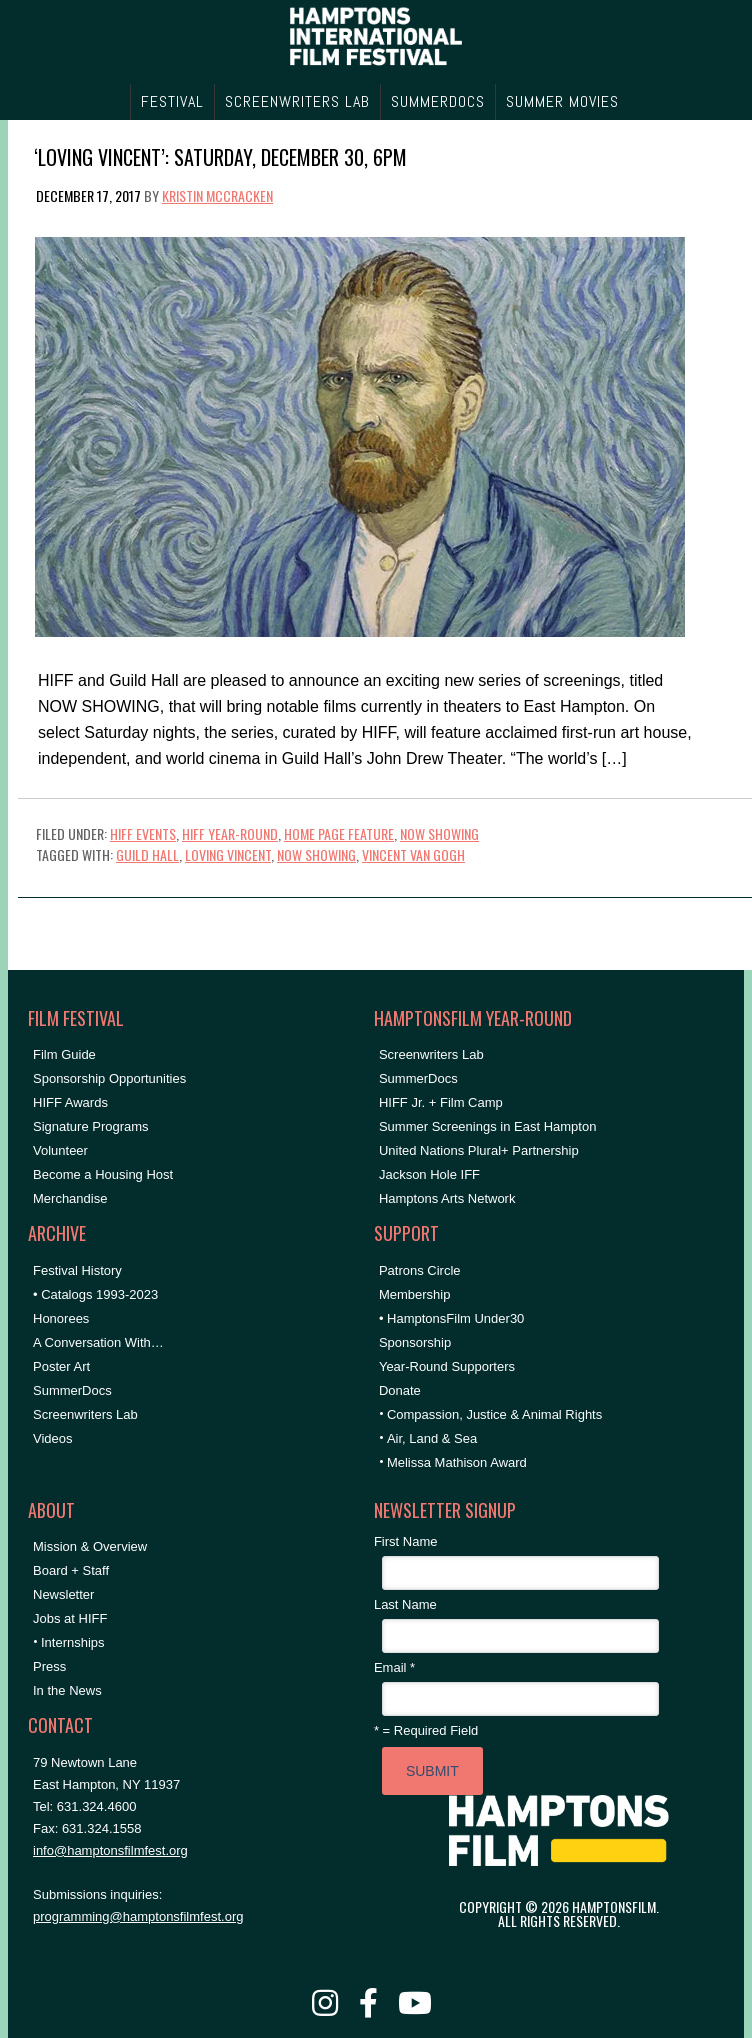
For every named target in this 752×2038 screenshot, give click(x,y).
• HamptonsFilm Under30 (451, 1318)
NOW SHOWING (439, 833)
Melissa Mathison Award (457, 1462)
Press (49, 1666)
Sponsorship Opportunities (109, 1078)
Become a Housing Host (103, 1174)
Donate (400, 1390)
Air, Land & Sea (432, 1438)
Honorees (61, 1318)
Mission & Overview (90, 1546)
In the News (67, 1690)
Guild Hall (147, 854)
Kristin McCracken (217, 195)
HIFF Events (143, 833)
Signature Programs (91, 1126)
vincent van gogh (413, 854)
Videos (53, 1438)
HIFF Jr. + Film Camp (441, 1102)
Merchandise (70, 1198)
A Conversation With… (98, 1342)
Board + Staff (71, 1570)
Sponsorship (415, 1342)
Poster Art (61, 1366)
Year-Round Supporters (447, 1366)
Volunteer (60, 1150)
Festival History (77, 1270)
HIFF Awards (70, 1102)
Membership (415, 1294)
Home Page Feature (339, 833)
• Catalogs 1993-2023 (95, 1294)
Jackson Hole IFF (429, 1174)
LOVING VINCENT (228, 854)
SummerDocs (72, 1390)
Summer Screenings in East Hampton (487, 1126)
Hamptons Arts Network (447, 1198)
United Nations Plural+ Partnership (479, 1150)
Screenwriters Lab (85, 1414)
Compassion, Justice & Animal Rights (494, 1414)
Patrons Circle (420, 1270)
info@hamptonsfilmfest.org (110, 1850)
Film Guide (64, 1054)
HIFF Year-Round (230, 833)
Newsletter (63, 1594)
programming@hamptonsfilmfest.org (138, 1916)
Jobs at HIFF (70, 1618)
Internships (73, 1642)
